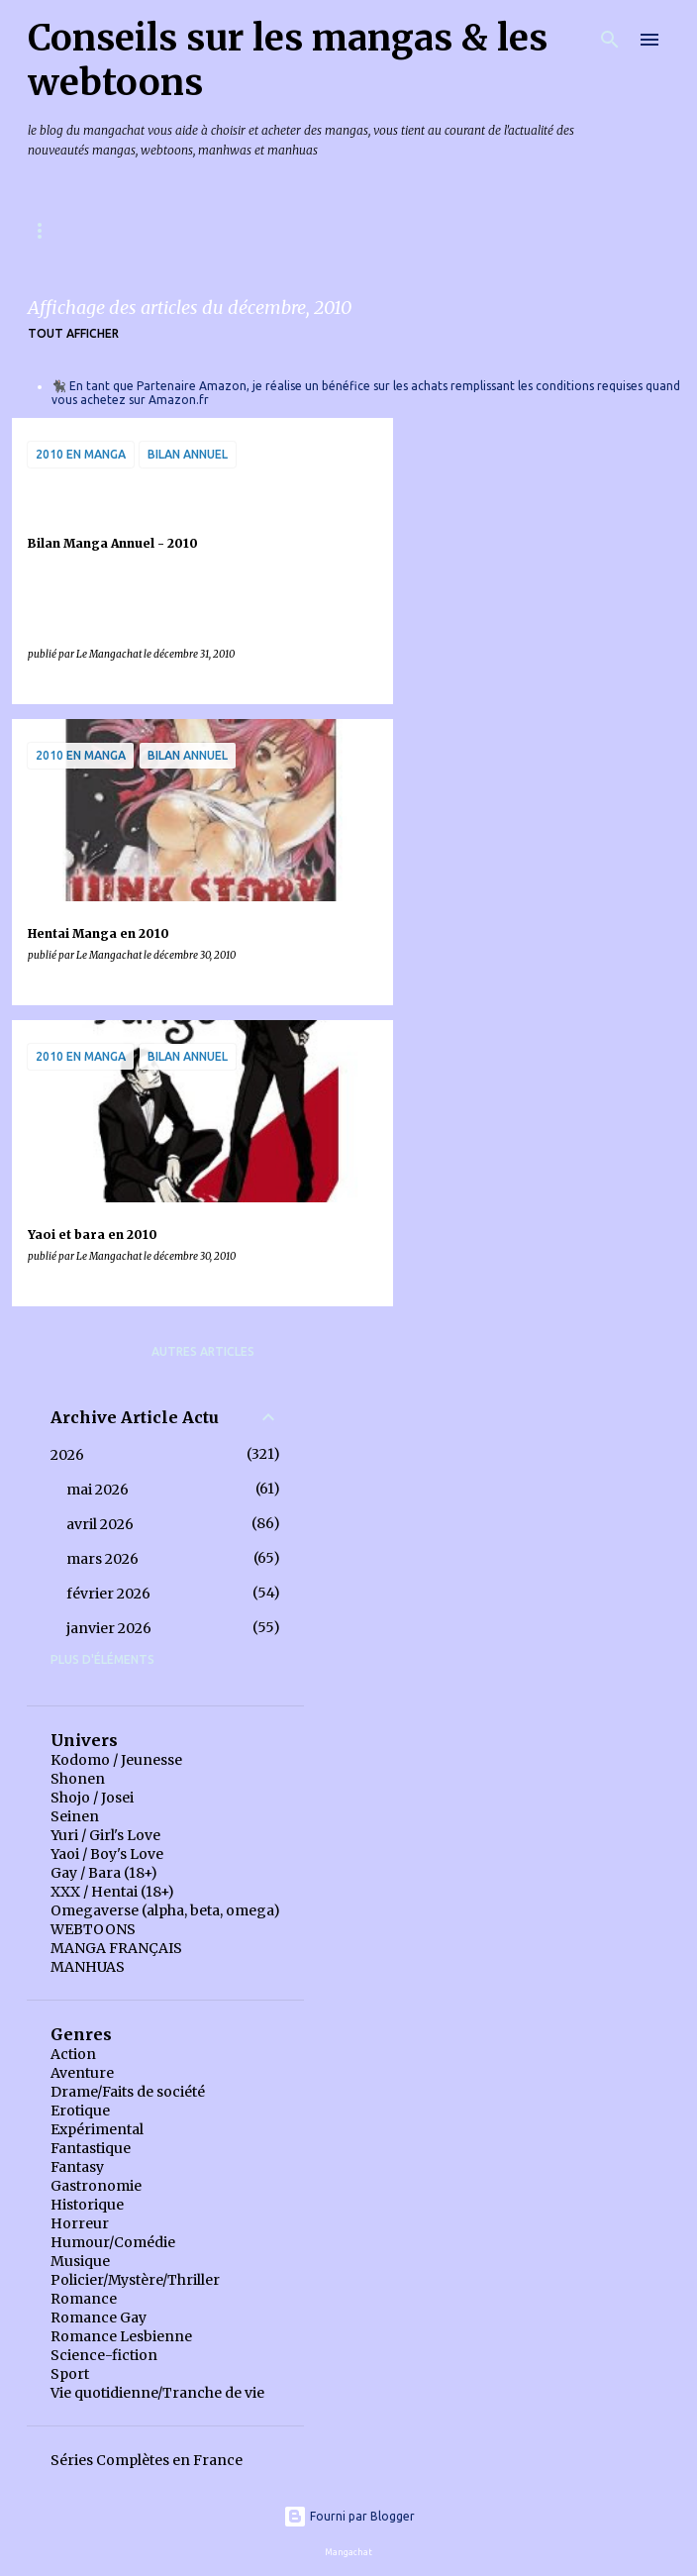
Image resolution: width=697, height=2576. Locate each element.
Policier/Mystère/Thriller (135, 2280)
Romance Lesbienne (121, 2336)
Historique (87, 2205)
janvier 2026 (108, 1628)
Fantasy (77, 2167)
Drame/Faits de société (127, 2092)
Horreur (79, 2223)
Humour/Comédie (112, 2242)
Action (73, 2054)
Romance (83, 2299)
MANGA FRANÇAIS (116, 1948)
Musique (80, 2261)
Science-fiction (103, 2355)
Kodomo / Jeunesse (116, 1760)
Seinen (74, 1816)
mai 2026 (97, 1489)
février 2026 (108, 1593)
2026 (67, 1455)
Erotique (80, 2110)
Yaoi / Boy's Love (106, 1854)
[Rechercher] (610, 39)
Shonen (77, 1779)
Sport (69, 2374)
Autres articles (202, 1351)
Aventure (82, 2073)
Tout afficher (73, 333)
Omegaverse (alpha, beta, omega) (165, 1910)
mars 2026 (102, 1559)
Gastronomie (96, 2186)
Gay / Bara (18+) (103, 1873)
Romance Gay (98, 2317)
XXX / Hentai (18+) (112, 1892)
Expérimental (97, 2129)
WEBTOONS (93, 1929)
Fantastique (90, 2148)
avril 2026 (100, 1524)
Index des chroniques (432, 230)
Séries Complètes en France (146, 2460)
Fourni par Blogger (349, 2516)
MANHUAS (87, 1967)
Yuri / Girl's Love (105, 1835)
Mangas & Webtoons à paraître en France (171, 230)
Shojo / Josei (92, 1797)
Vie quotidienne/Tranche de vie (157, 2393)
